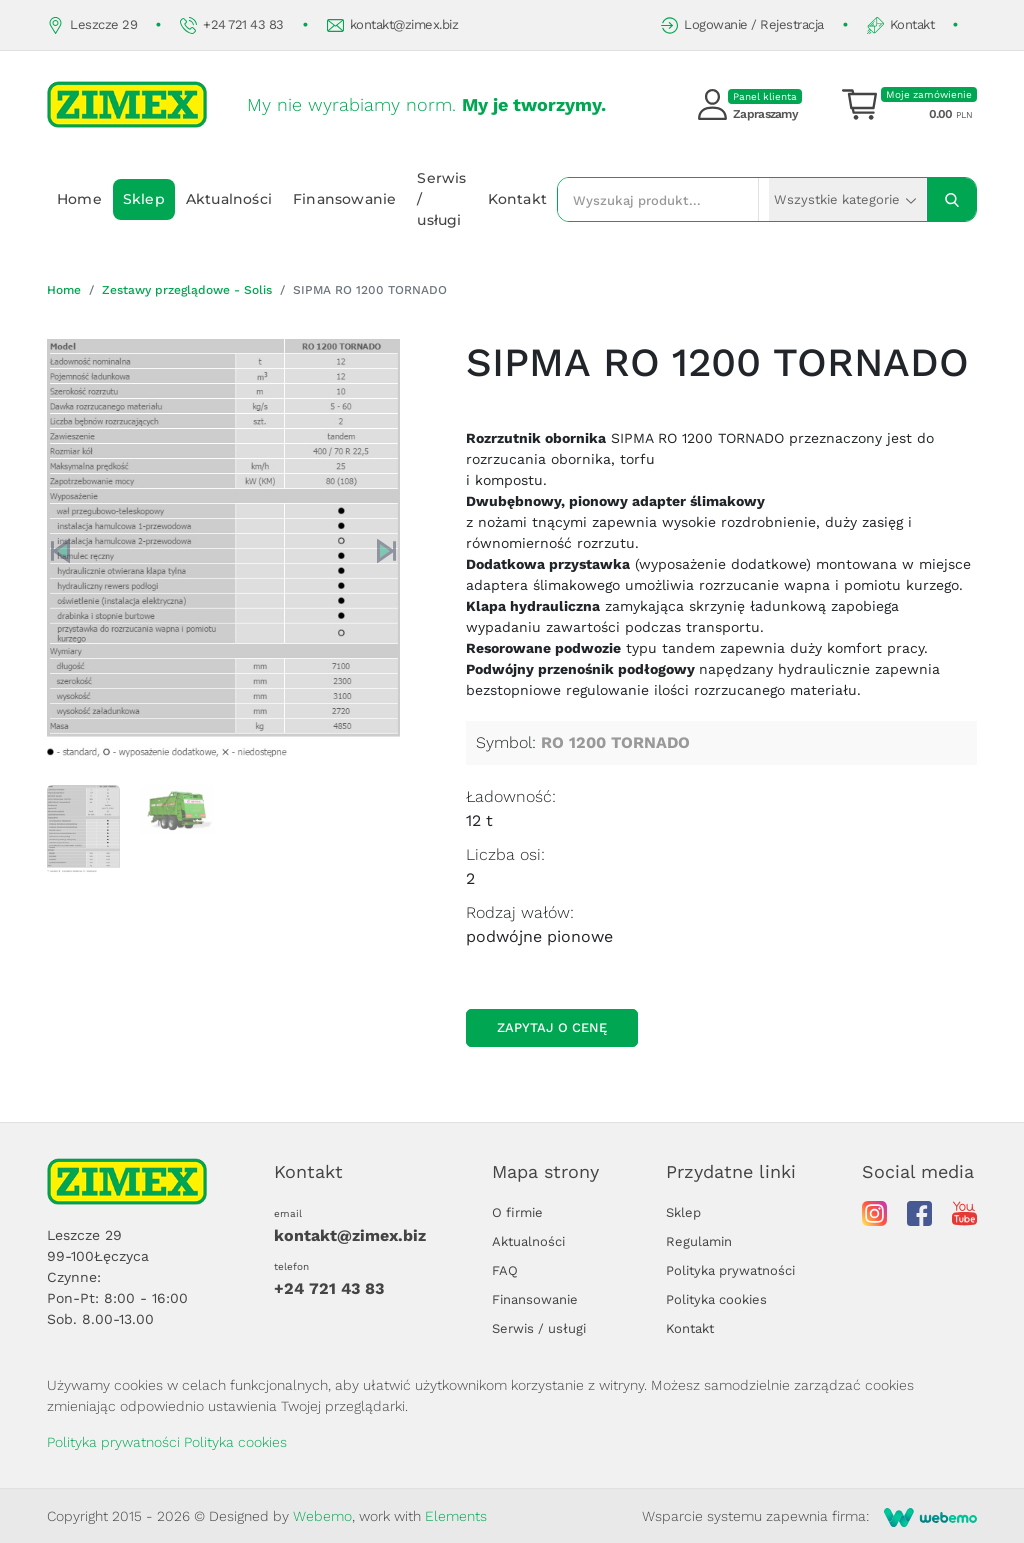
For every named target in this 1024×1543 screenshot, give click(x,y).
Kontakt (901, 25)
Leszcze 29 (92, 25)
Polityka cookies (716, 1299)
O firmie (517, 1212)
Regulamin (699, 1241)
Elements (456, 1516)
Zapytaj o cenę (552, 1027)
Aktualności (229, 199)
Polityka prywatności (730, 1270)
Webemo (322, 1516)
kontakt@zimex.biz (393, 25)
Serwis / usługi (441, 199)
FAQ (505, 1270)
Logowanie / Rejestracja (742, 25)
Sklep (144, 199)
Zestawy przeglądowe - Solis (187, 290)
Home (79, 199)
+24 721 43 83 (232, 25)
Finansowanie (344, 199)
